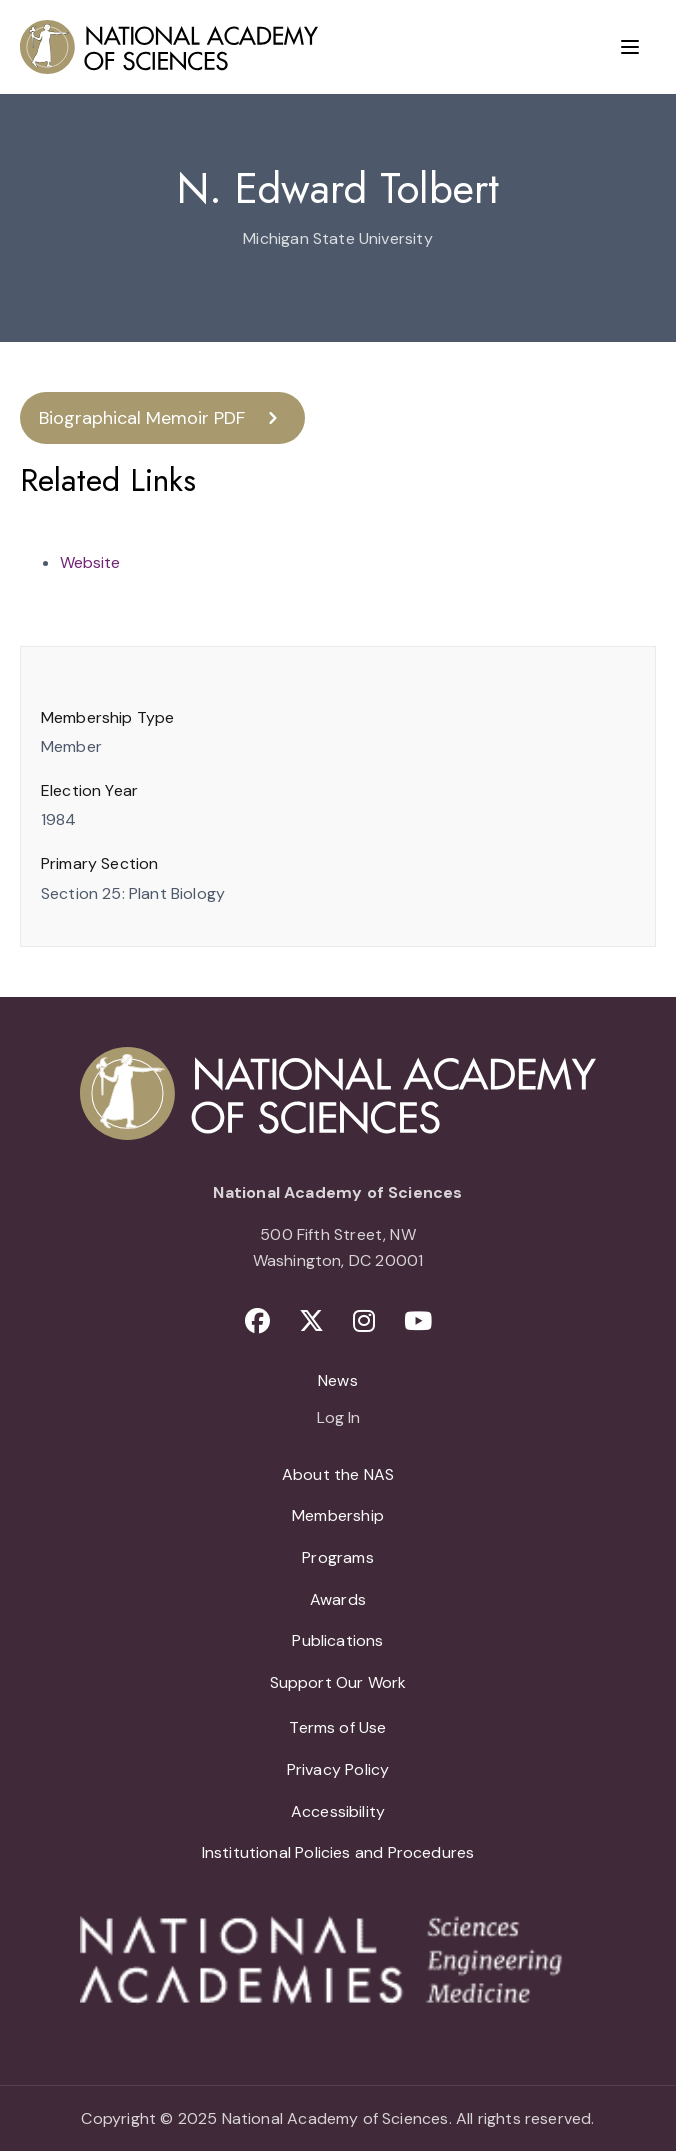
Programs (337, 1557)
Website (90, 562)
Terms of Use (337, 1727)
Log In (338, 1419)
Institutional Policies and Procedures (338, 1852)
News (338, 1380)
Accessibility (338, 1811)
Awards (338, 1599)
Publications (337, 1640)
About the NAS (338, 1474)
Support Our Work (338, 1682)
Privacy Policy (338, 1769)
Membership (338, 1515)
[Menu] (630, 47)
